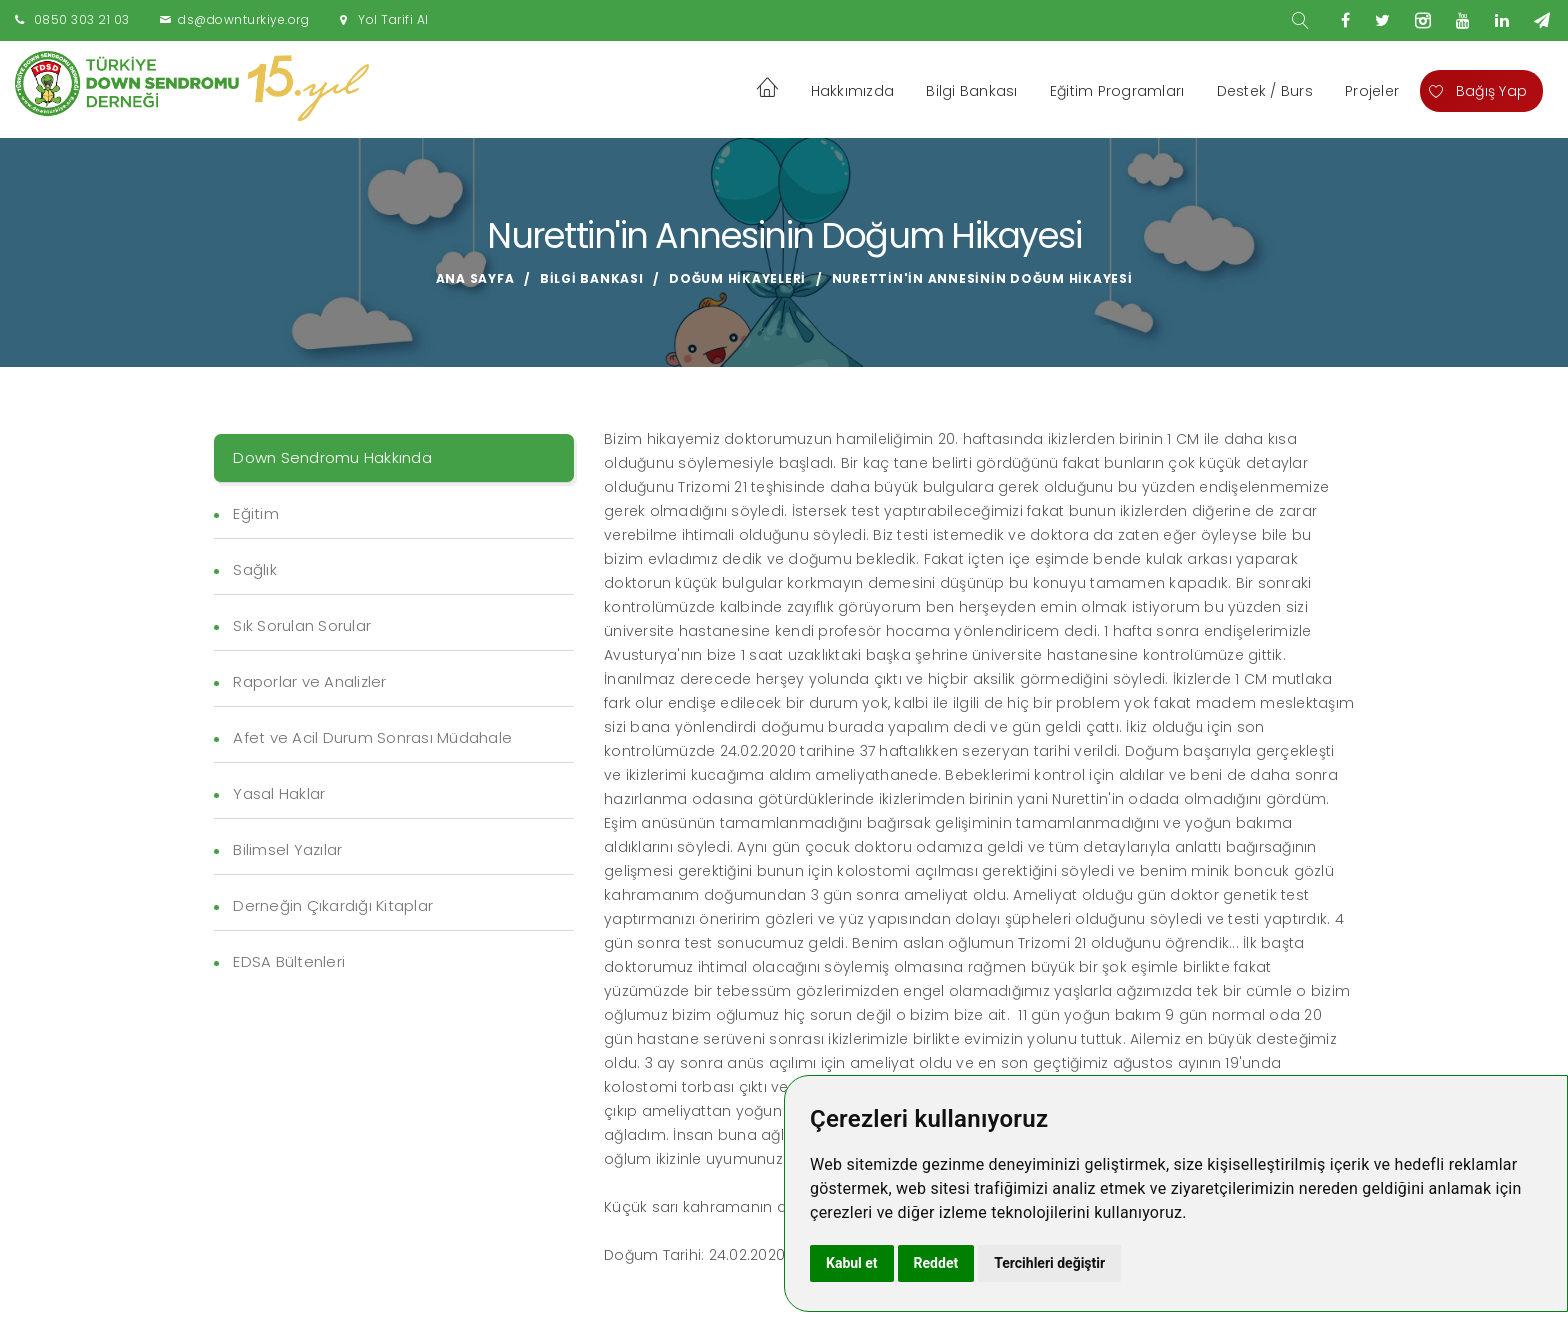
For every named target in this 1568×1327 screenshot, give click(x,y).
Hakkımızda (853, 91)
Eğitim (256, 513)
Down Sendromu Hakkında (332, 457)
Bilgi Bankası (971, 91)
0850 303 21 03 (82, 19)
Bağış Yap (1478, 91)
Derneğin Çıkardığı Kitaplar (333, 905)
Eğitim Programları (1117, 91)
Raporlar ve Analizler (309, 681)
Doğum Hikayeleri (737, 278)
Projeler (1372, 91)
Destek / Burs (1265, 91)
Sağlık (255, 569)
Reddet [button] (936, 1263)
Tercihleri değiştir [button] (1049, 1263)
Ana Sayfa (475, 278)
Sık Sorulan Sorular (302, 625)
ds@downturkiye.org (243, 19)
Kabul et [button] (852, 1263)
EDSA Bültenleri (289, 961)
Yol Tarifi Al (393, 19)
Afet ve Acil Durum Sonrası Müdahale (372, 737)
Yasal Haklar (279, 793)
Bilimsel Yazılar (287, 849)
